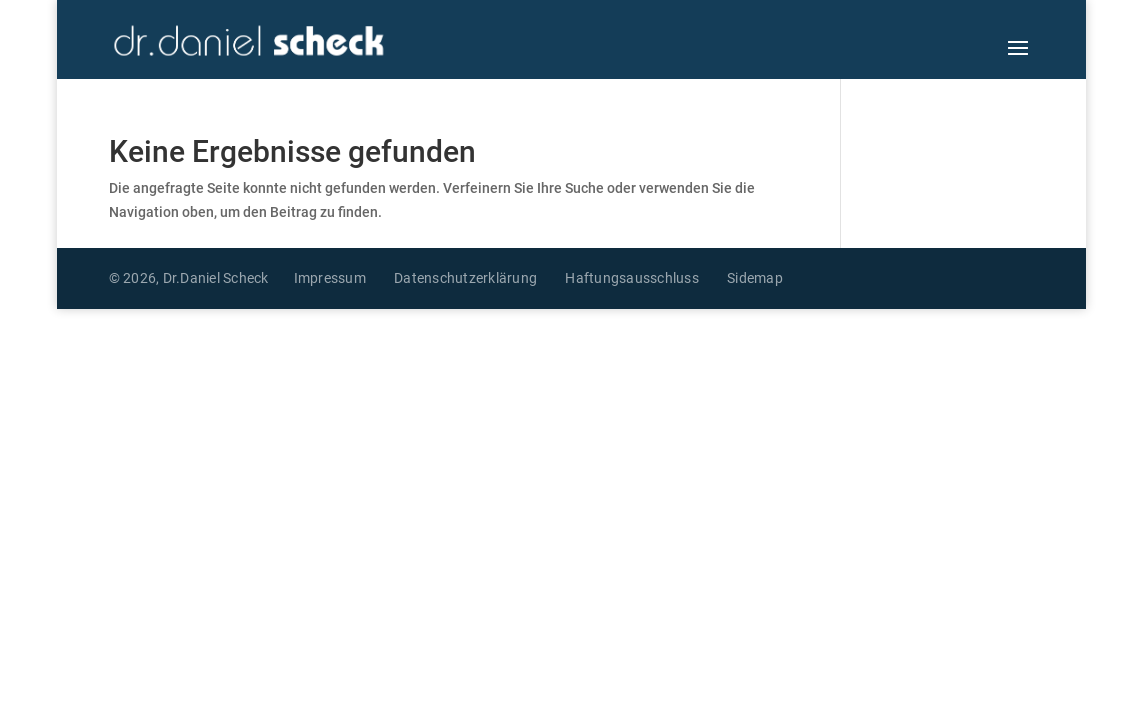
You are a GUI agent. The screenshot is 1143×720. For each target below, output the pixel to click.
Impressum (330, 278)
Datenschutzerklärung (465, 278)
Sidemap (755, 278)
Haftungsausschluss (632, 278)
